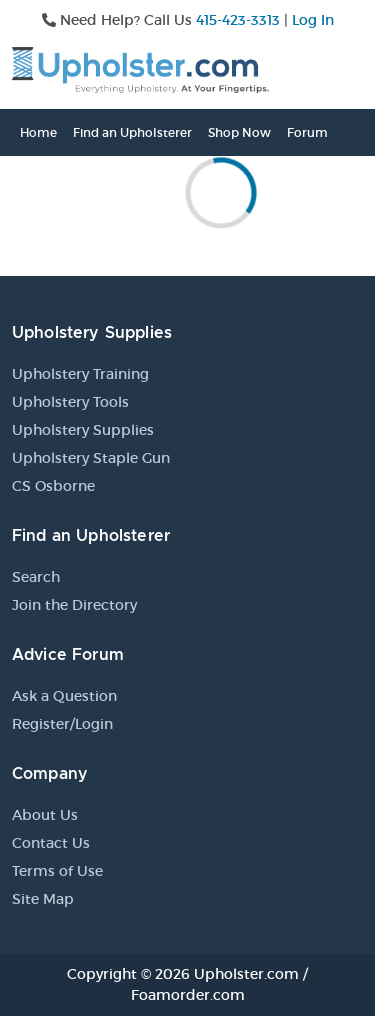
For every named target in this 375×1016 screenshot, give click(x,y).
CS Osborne (53, 486)
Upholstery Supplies (83, 430)
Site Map (43, 899)
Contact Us (51, 843)
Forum (307, 132)
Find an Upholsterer (132, 132)
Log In (313, 20)
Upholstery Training (80, 374)
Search (36, 577)
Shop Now (239, 132)
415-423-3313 (238, 20)
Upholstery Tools (70, 402)
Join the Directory (74, 605)
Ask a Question (64, 696)
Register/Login (62, 724)
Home (38, 132)
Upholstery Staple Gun (91, 458)
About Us (45, 815)
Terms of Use (57, 871)
